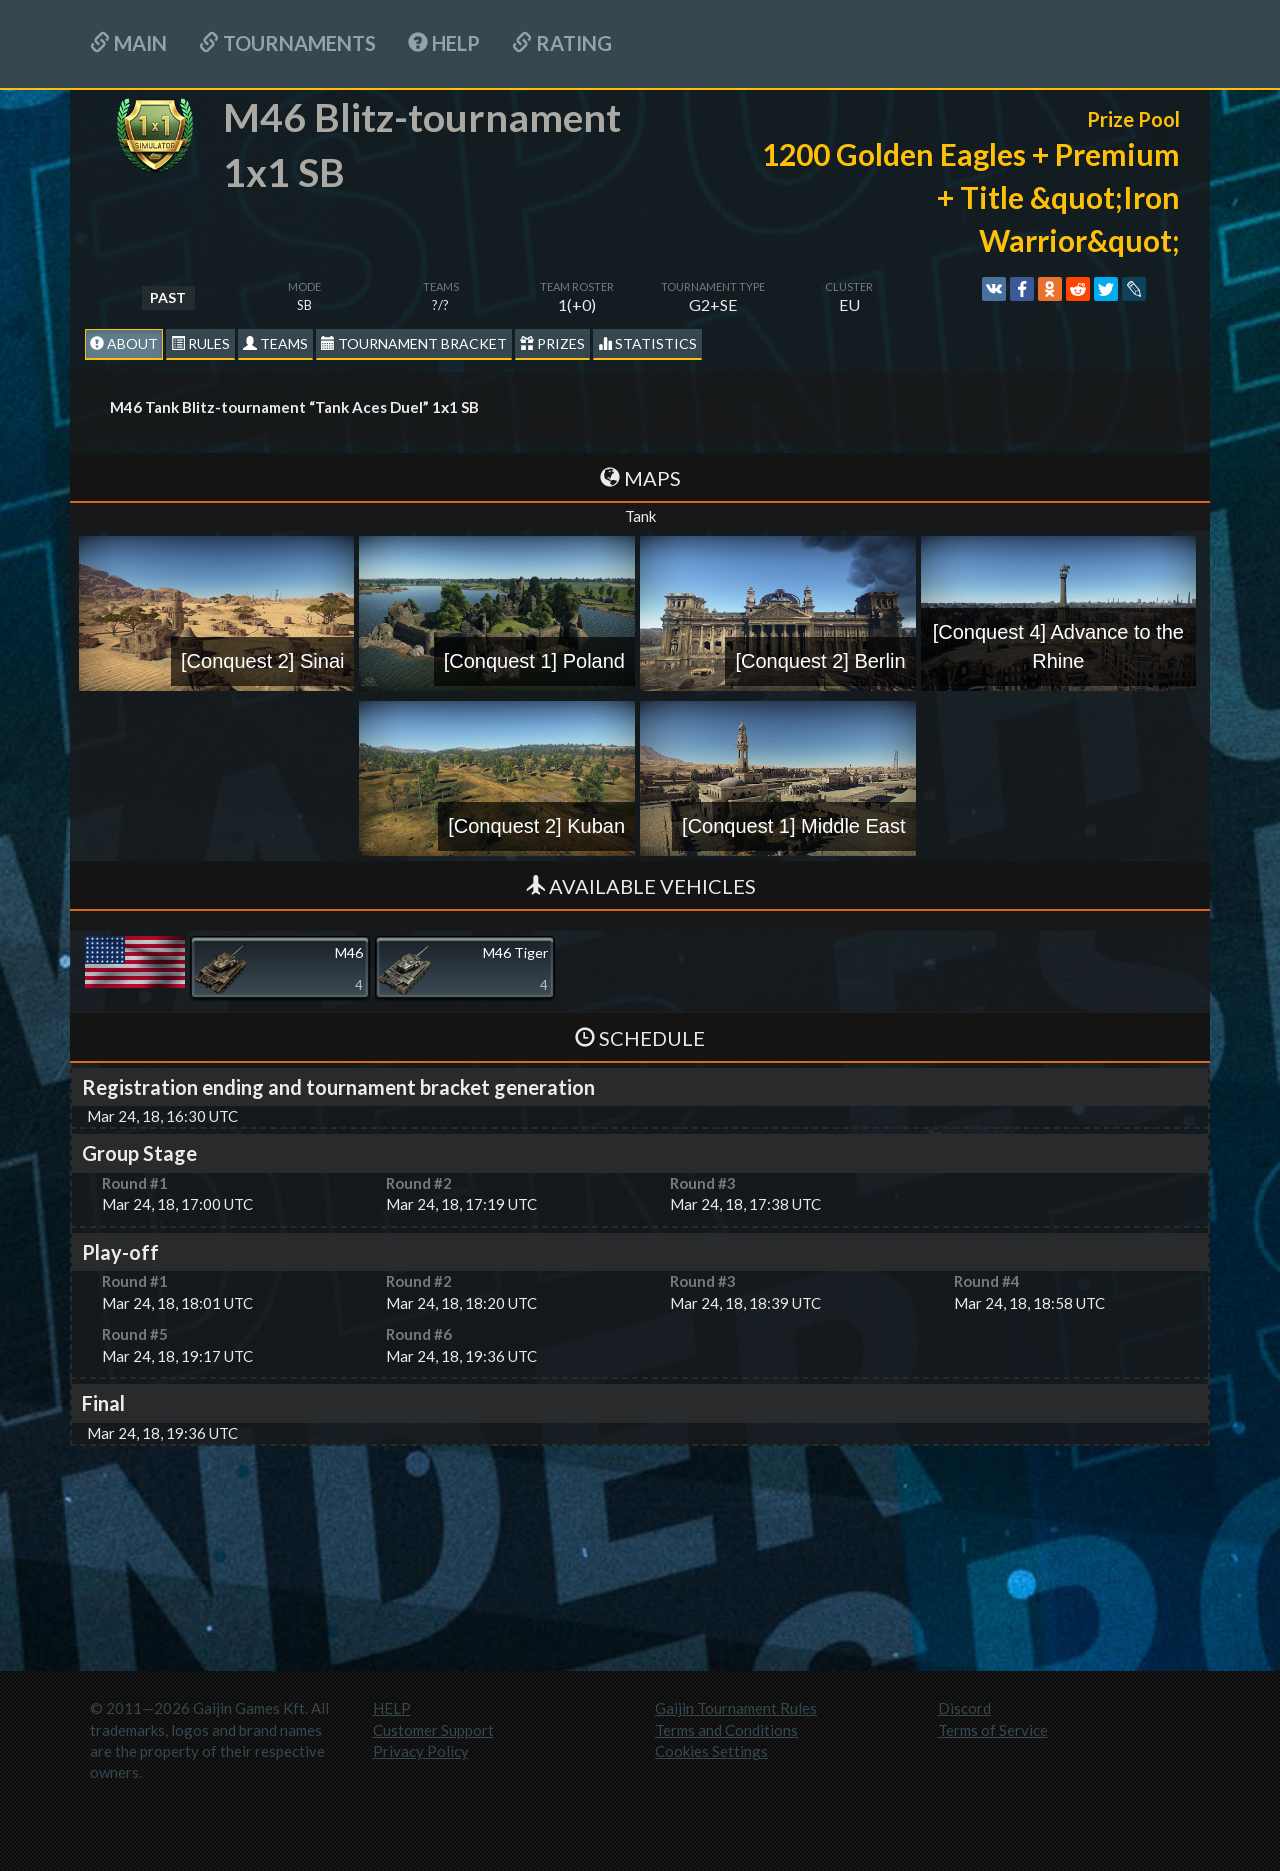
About (124, 343)
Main (128, 43)
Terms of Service (993, 1730)
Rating (562, 43)
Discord (964, 1708)
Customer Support (433, 1730)
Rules (200, 343)
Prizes (552, 343)
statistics (647, 343)
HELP (444, 43)
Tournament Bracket (414, 343)
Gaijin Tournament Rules (736, 1708)
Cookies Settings (711, 1751)
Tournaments (287, 43)
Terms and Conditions (726, 1730)
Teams (275, 343)
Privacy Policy (421, 1751)
